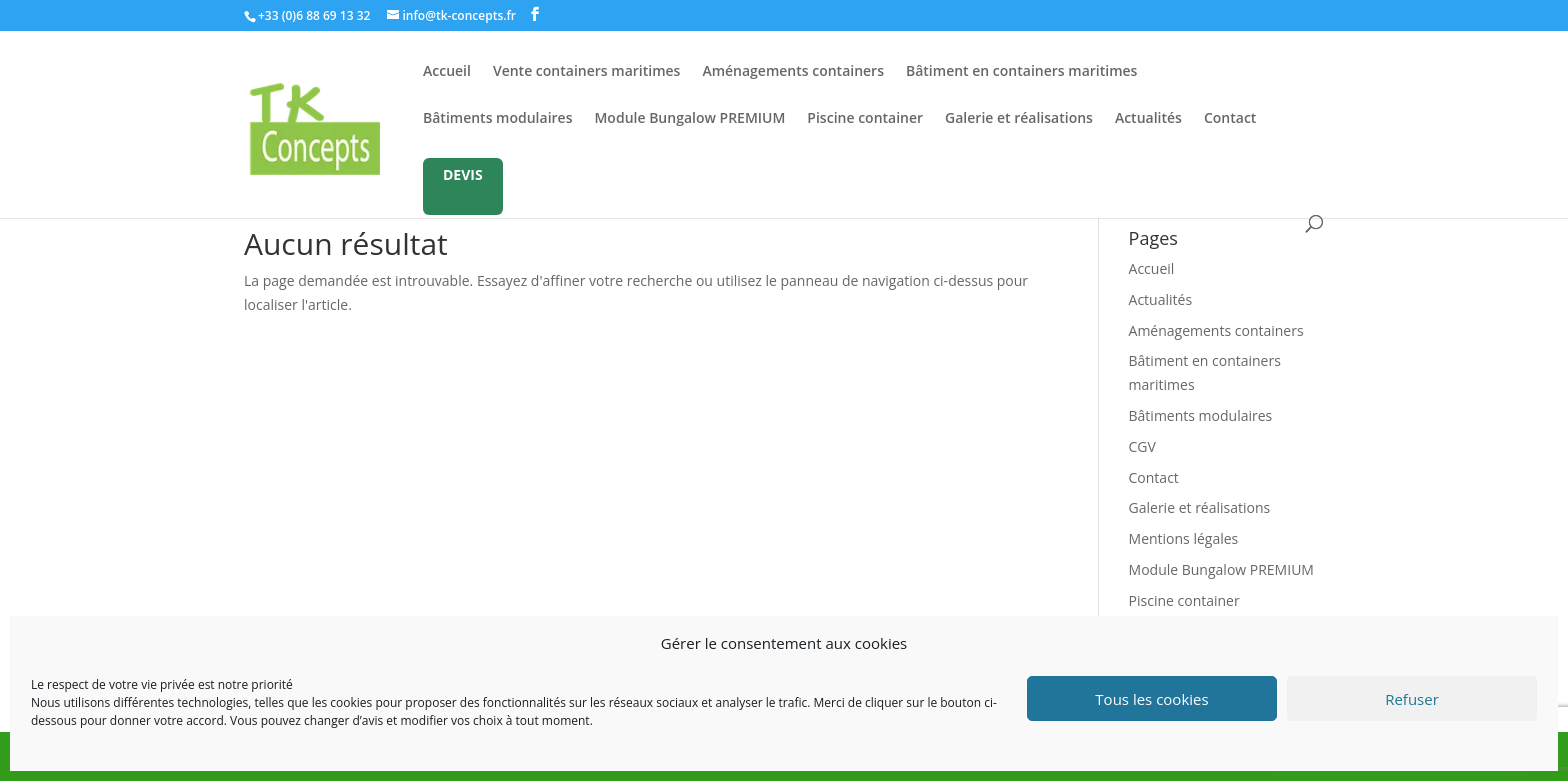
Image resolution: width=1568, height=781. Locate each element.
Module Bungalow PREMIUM (689, 119)
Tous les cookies (1151, 699)
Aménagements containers (793, 72)
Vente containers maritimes (586, 72)
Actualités (1148, 119)
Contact (1230, 119)
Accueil (447, 72)
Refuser (1412, 699)
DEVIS (463, 174)
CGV (1142, 446)
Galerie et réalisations (1019, 119)
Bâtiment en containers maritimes (1021, 72)
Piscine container (865, 119)
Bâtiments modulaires (497, 119)
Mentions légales (1184, 538)
